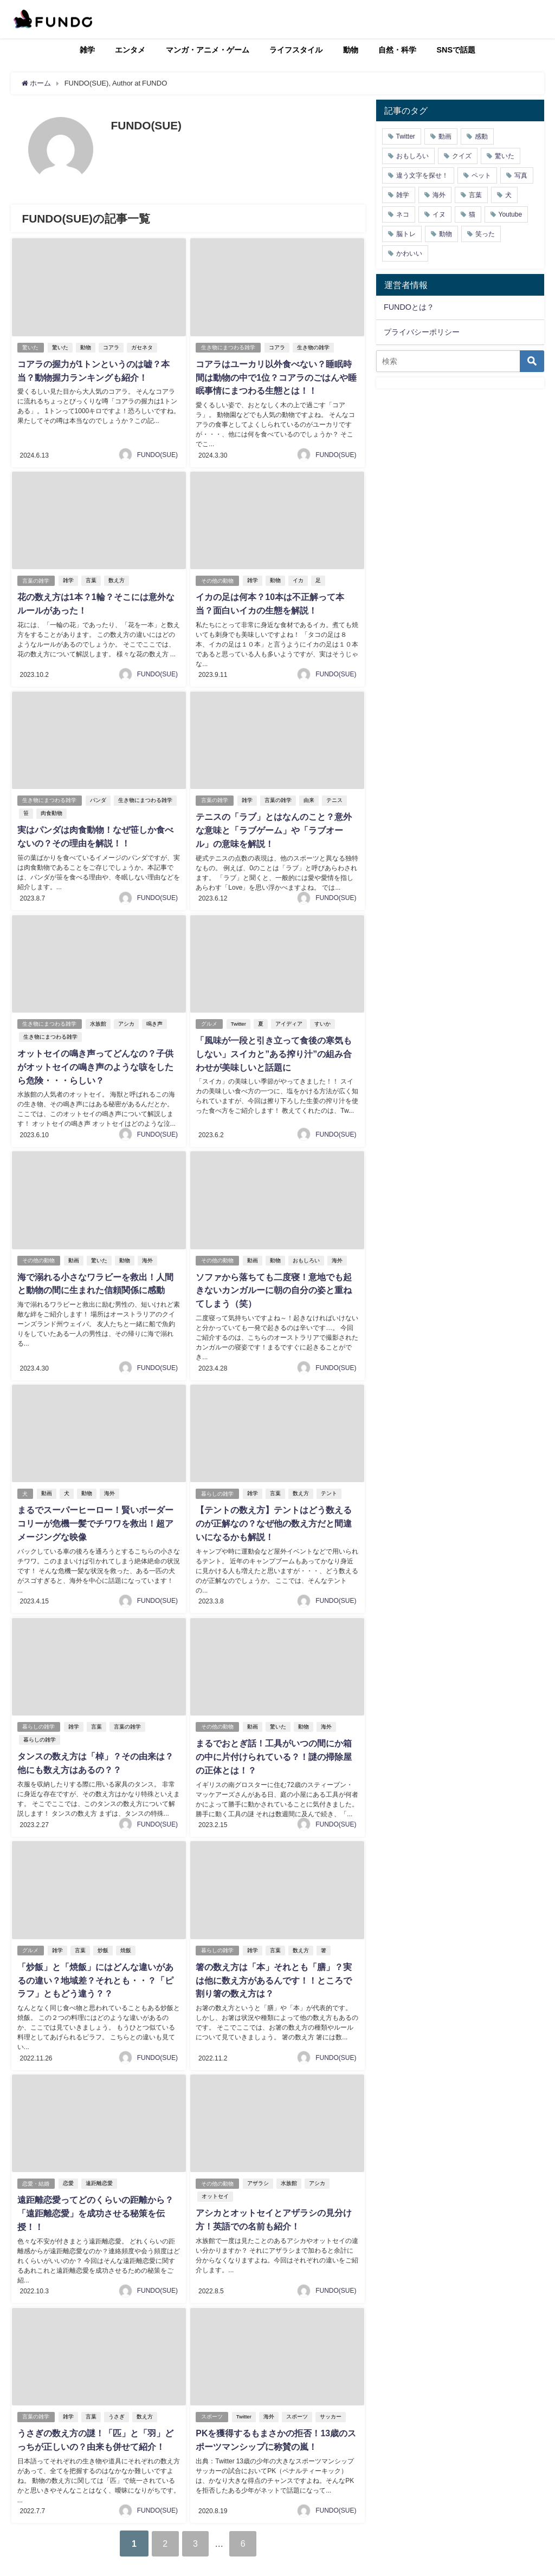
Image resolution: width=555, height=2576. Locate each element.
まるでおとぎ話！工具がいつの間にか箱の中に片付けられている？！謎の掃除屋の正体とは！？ (274, 1737)
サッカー (330, 2393)
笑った (485, 234)
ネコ (402, 214)
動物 (350, 50)
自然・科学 (397, 50)
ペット (481, 175)
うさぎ (116, 2393)
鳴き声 (154, 1019)
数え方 (116, 579)
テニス (334, 797)
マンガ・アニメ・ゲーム (207, 50)
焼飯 (125, 1930)
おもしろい (306, 1254)
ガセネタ (142, 347)
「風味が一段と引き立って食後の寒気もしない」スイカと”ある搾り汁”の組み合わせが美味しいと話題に (274, 1049)
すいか (322, 1019)
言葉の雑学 (35, 579)
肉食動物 (51, 810)
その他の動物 (217, 579)
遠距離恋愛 (99, 2161)
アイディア (288, 1019)
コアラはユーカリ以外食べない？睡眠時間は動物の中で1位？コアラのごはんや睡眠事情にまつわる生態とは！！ (276, 377)
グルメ (209, 1019)
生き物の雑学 (313, 347)
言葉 (91, 579)
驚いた (30, 347)
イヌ (439, 214)
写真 (520, 175)
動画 (73, 1254)
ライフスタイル (295, 50)
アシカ (126, 1019)
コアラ (111, 347)
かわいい (409, 253)
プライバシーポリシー (422, 332)
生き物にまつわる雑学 (228, 347)
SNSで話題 (456, 50)
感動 (481, 136)
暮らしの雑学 (217, 1486)
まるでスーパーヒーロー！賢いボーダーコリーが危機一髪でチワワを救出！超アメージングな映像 (95, 1515)
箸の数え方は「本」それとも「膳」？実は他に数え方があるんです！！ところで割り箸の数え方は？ (274, 1959)
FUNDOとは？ (409, 307)
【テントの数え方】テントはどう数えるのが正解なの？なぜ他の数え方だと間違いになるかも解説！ (274, 1515)
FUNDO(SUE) (157, 453)
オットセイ (215, 2174)
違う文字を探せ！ (422, 175)
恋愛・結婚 (35, 2161)
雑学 (87, 50)
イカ (298, 579)
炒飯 (103, 1930)
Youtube (510, 214)
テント (329, 1486)
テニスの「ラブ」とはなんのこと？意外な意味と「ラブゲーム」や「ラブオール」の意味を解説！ (274, 827)
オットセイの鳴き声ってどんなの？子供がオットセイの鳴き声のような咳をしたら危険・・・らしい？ (95, 1062)
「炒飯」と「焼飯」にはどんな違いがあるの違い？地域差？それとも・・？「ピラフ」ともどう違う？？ (95, 1959)
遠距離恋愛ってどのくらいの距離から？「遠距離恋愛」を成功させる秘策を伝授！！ (95, 2191)
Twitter (238, 1019)
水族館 (98, 1019)
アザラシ (258, 2161)
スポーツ (212, 2393)
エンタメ (130, 50)
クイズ (462, 156)
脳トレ (406, 234)
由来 (309, 797)
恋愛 (68, 2161)
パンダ (98, 797)
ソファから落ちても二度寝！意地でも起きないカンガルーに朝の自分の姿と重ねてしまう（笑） (274, 1284)
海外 (147, 1254)
